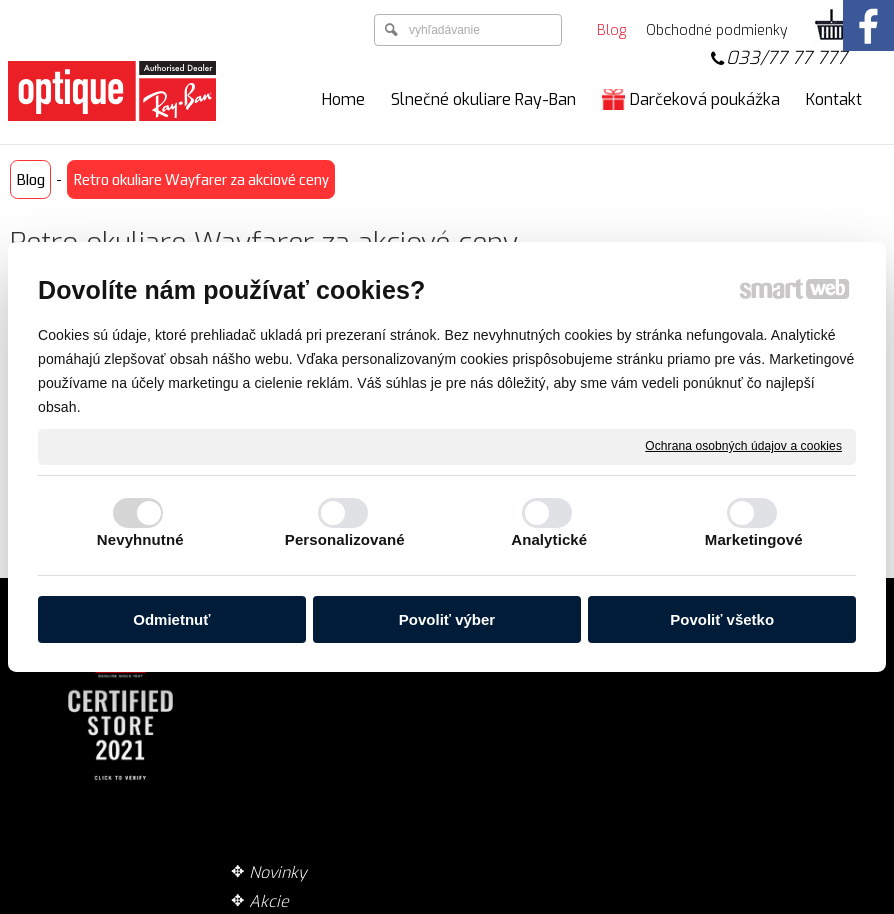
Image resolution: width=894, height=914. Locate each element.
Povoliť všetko (722, 619)
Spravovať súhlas (765, 903)
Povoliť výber (447, 619)
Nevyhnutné (140, 539)
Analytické (549, 539)
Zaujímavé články (320, 725)
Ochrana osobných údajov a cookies (743, 446)
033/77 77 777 (786, 58)
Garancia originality (557, 725)
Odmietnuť (171, 619)
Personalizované (345, 539)
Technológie (301, 696)
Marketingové (754, 539)
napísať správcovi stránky (401, 903)
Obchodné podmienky (564, 696)
